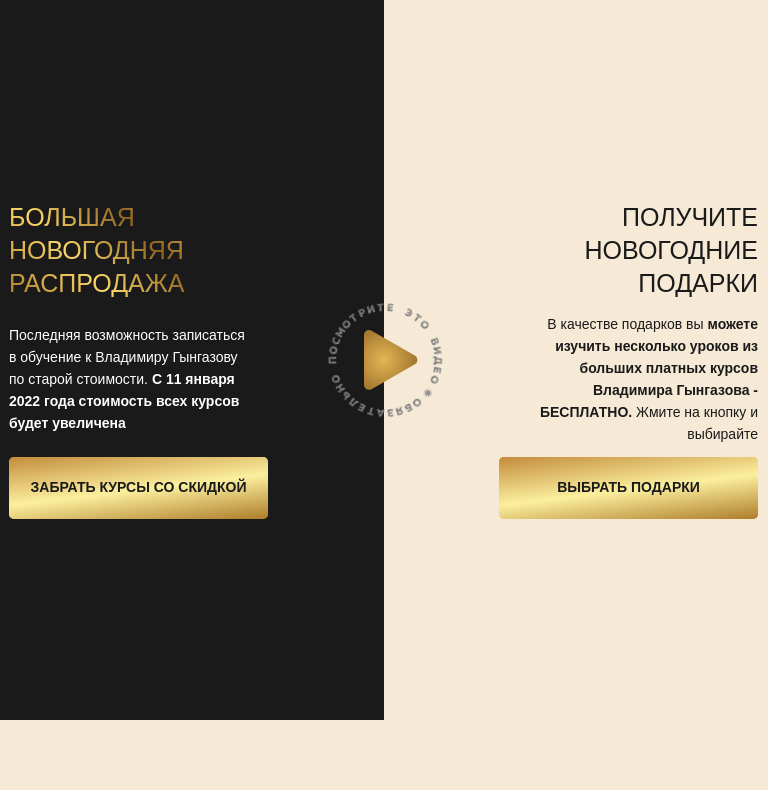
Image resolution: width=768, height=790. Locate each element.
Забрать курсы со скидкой (139, 487)
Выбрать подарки (628, 487)
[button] (391, 360)
